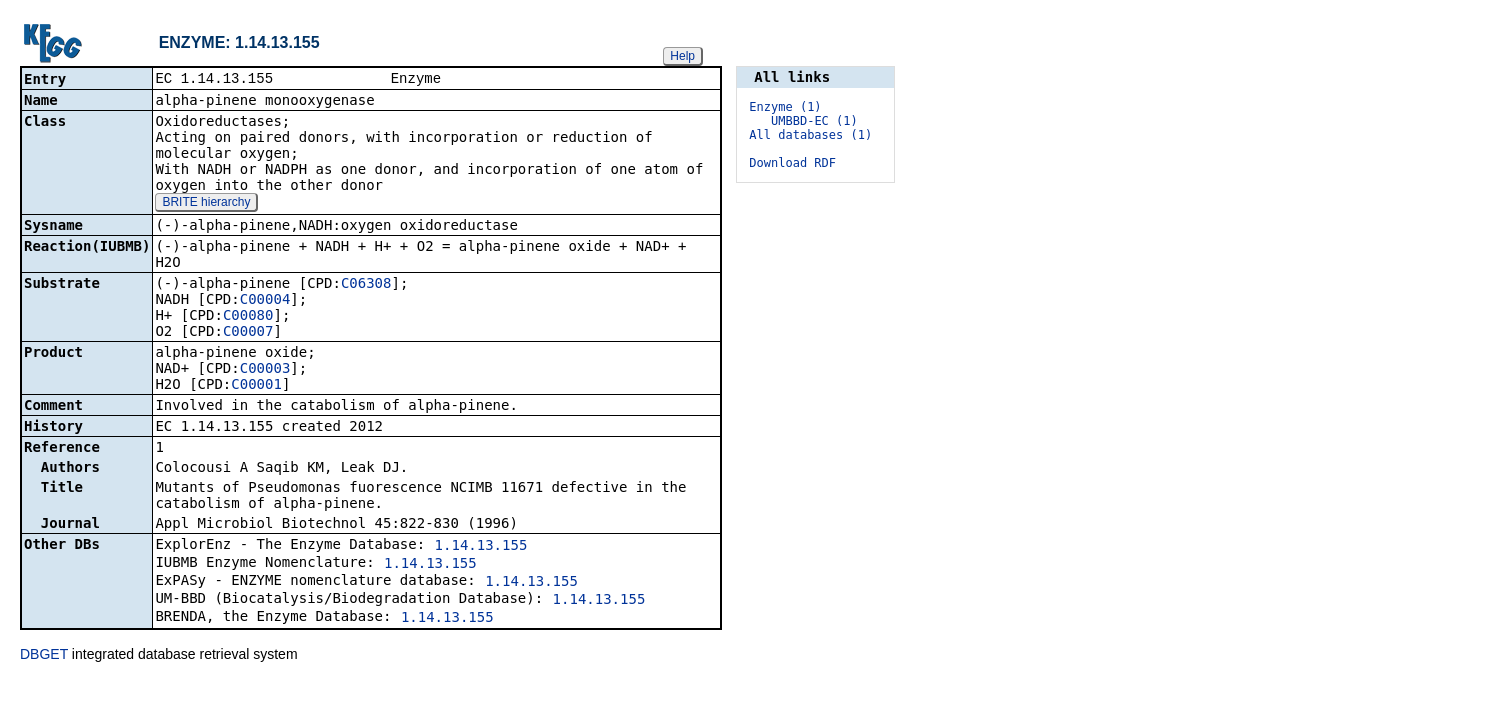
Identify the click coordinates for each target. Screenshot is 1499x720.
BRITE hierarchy (206, 204)
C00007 (248, 333)
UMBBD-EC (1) (814, 121)
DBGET (44, 656)
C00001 (256, 386)
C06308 (366, 285)
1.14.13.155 (481, 547)
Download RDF (792, 163)
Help (682, 56)
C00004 (265, 301)
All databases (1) (810, 135)
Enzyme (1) (785, 107)
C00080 (248, 317)
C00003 (265, 370)
